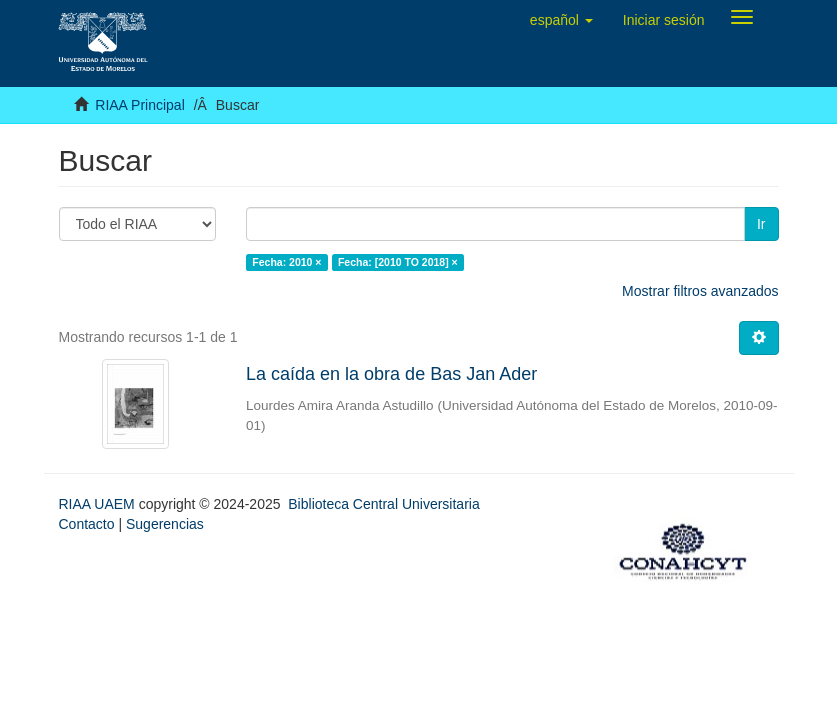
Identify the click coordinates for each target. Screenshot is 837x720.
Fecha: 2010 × (286, 262)
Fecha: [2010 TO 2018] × (398, 262)
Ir (761, 224)
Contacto (87, 524)
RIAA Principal (139, 105)
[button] (561, 20)
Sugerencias (165, 524)
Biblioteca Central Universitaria (383, 504)
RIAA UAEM (99, 504)
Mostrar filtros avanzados (700, 291)
